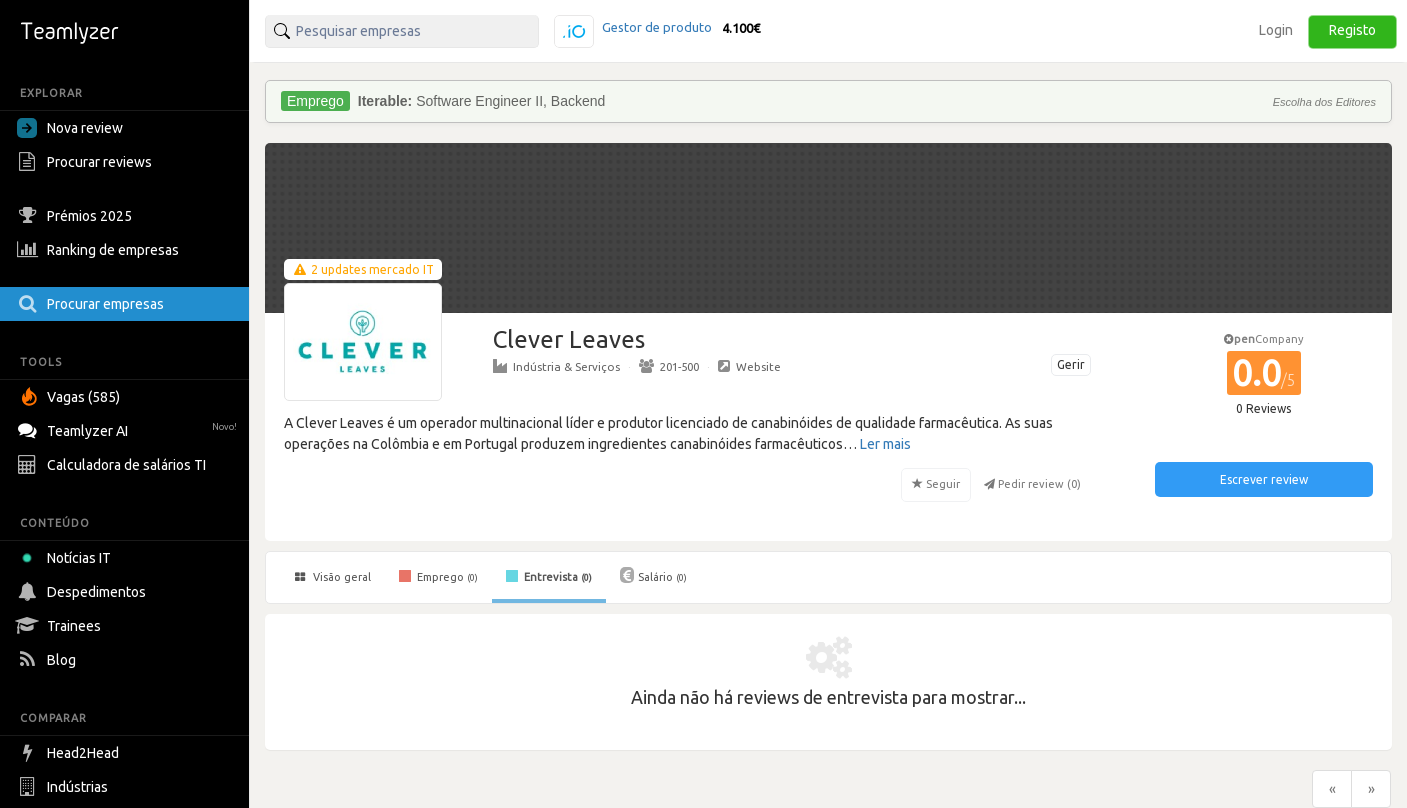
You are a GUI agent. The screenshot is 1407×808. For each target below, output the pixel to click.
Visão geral (333, 577)
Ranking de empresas (100, 250)
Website (749, 366)
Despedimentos (84, 592)
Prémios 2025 (77, 216)
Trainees (61, 626)
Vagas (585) (71, 397)
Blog (49, 660)
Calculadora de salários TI (114, 465)
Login (1276, 30)
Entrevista (549, 576)
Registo (1352, 30)
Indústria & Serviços (556, 366)
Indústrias (65, 787)
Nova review (70, 128)
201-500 (669, 366)
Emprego (438, 576)
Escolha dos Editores (1324, 102)
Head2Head (70, 753)
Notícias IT (67, 558)
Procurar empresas (93, 304)
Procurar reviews (87, 162)
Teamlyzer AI (129, 428)
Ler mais (885, 444)
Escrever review (1264, 479)
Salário (653, 575)
